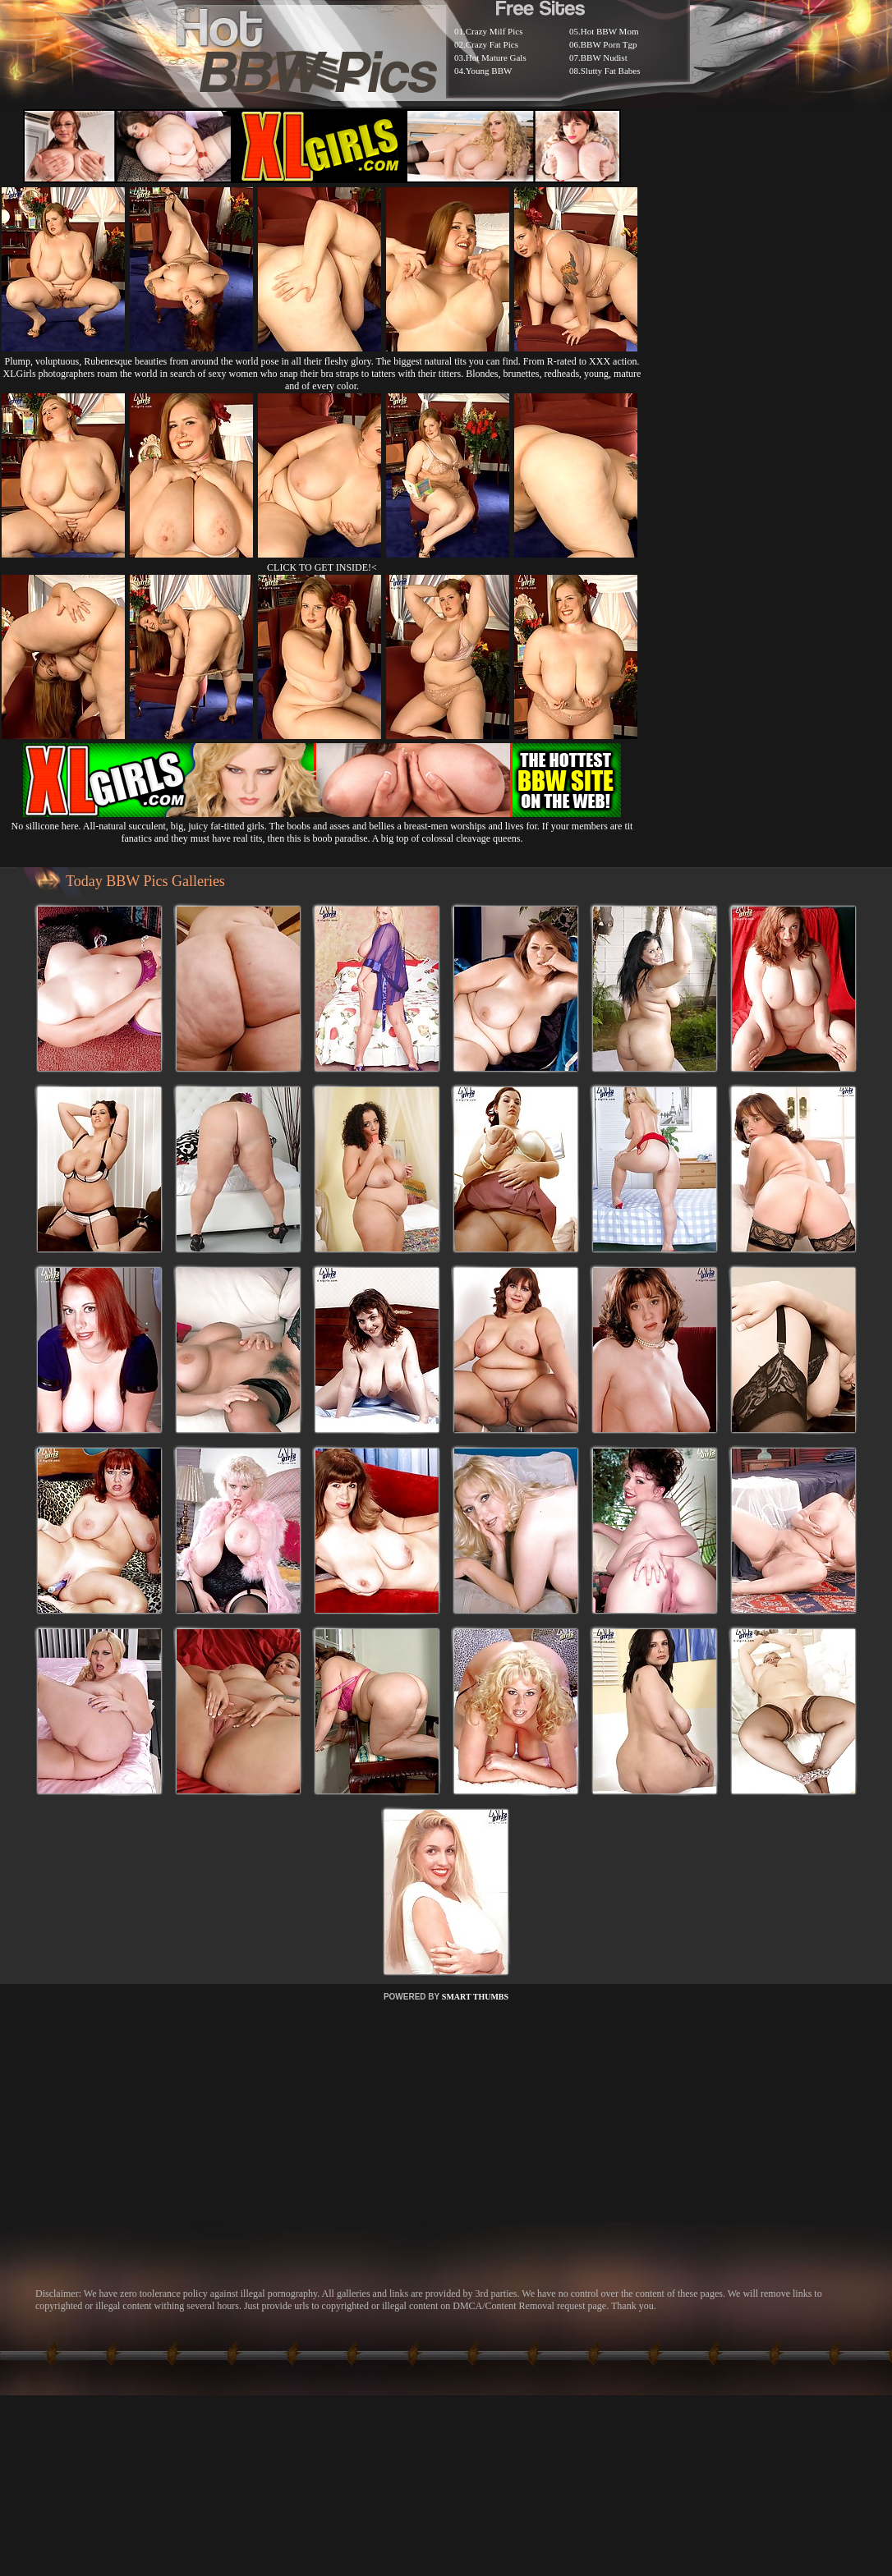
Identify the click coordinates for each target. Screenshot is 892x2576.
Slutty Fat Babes (611, 71)
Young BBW (489, 71)
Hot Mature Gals (496, 57)
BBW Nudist (604, 57)
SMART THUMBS (475, 1996)
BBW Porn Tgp (609, 44)
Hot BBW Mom (610, 31)
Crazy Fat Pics (492, 44)
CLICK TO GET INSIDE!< (322, 567)
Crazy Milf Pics (494, 31)
